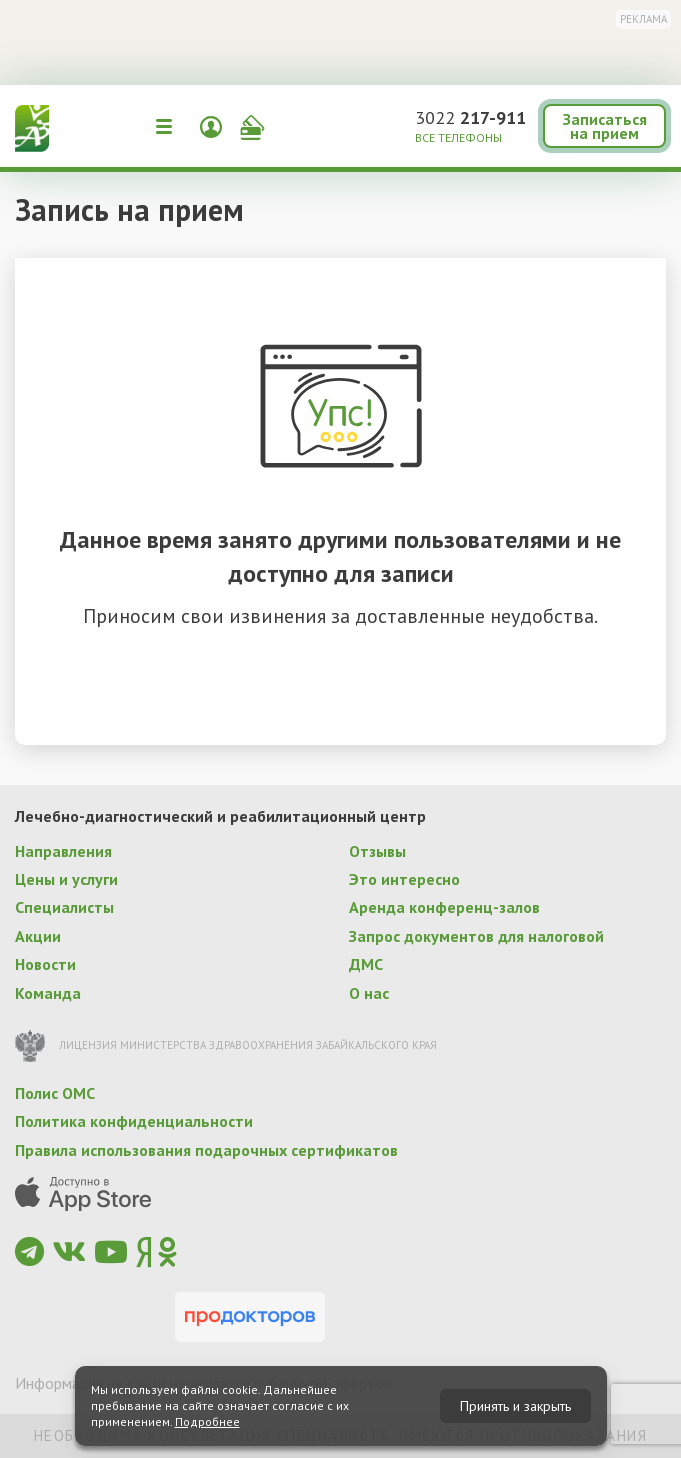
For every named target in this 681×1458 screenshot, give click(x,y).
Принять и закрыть (515, 1406)
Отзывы (377, 851)
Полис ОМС (55, 1093)
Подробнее (207, 1421)
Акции (38, 936)
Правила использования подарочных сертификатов (206, 1150)
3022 (470, 117)
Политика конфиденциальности (134, 1121)
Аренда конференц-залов (444, 907)
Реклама (643, 19)
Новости (45, 964)
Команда (48, 993)
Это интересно (404, 879)
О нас (369, 993)
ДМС (366, 964)
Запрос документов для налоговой (476, 936)
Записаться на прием (605, 126)
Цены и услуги (66, 879)
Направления (63, 851)
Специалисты (64, 907)
